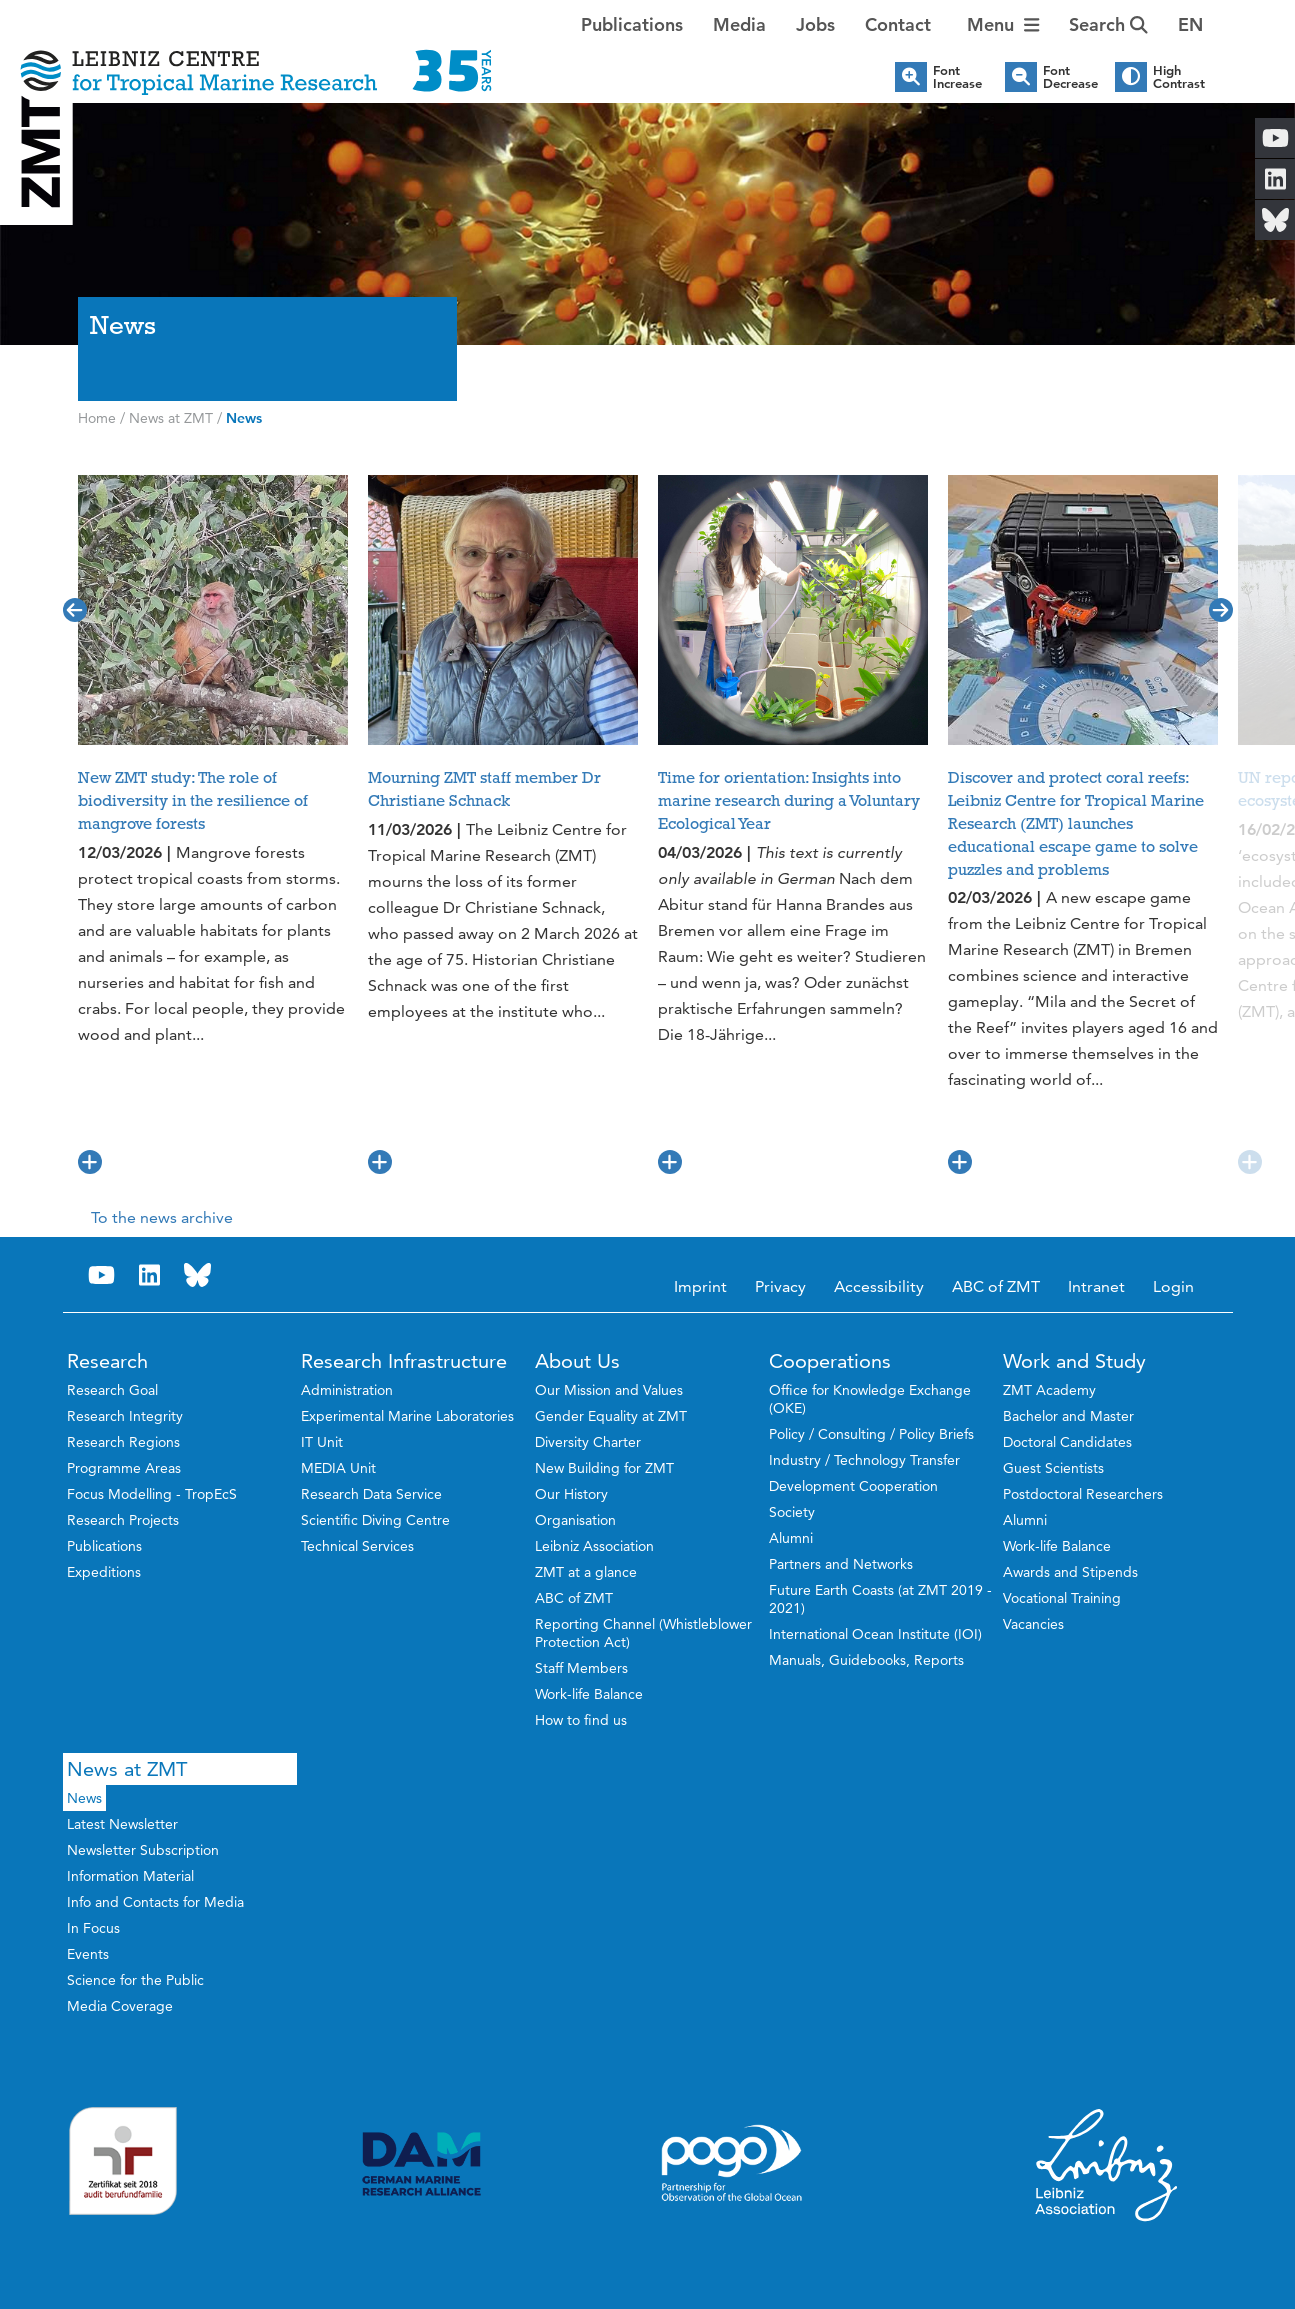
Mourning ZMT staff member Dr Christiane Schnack (484, 789)
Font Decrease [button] (1070, 77)
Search (1108, 24)
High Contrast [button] (1179, 77)
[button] (1190, 25)
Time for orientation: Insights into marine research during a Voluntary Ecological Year (789, 801)
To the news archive (162, 1217)
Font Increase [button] (957, 77)
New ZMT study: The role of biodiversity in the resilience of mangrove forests (193, 801)
